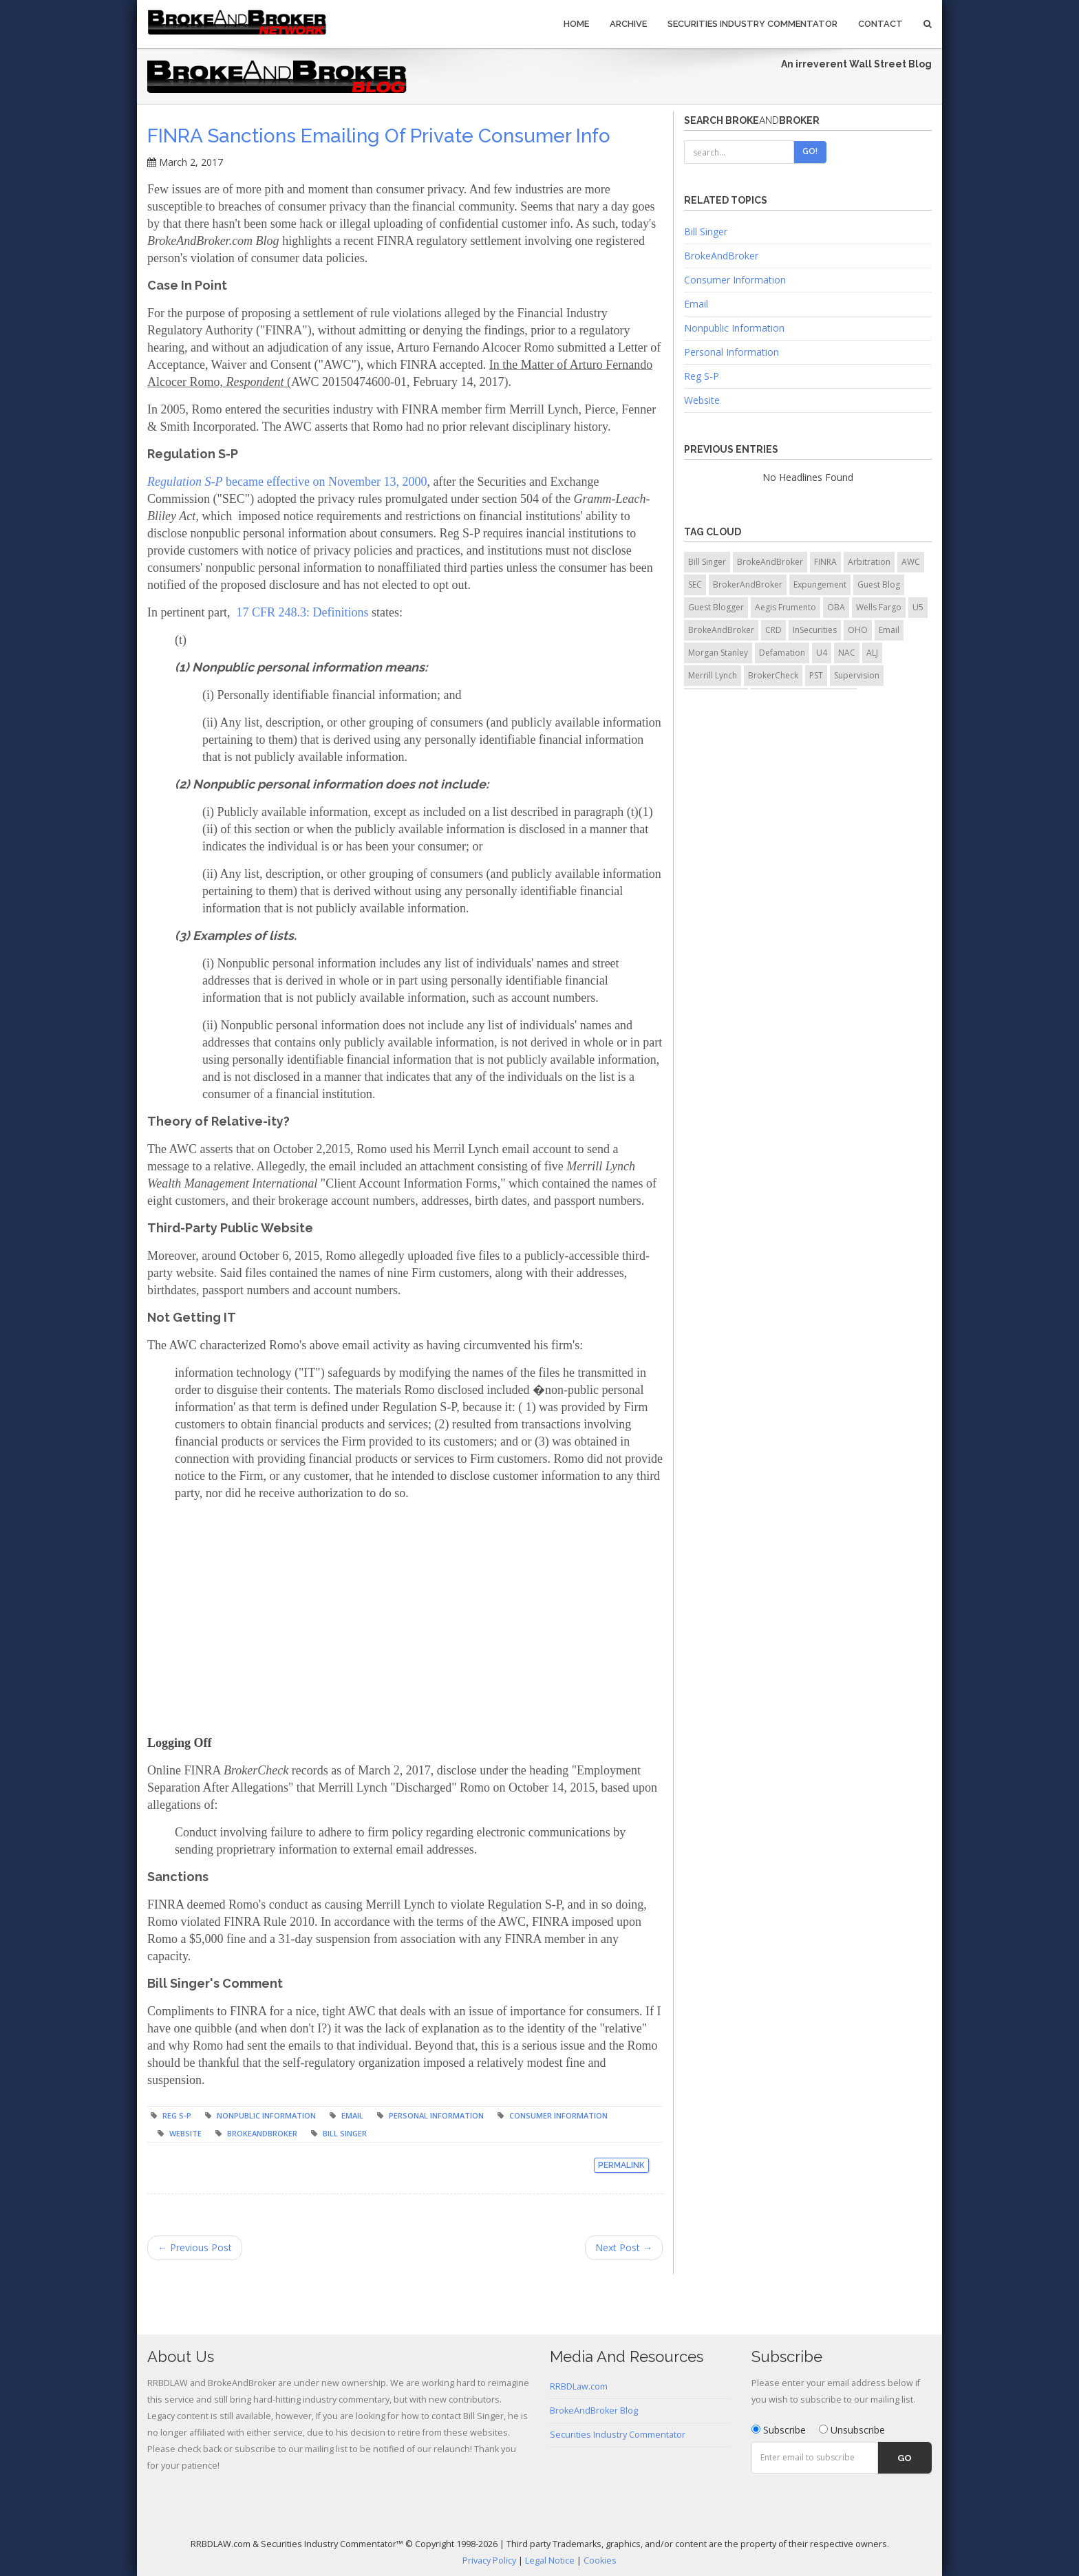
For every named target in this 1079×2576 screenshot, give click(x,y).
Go (904, 2458)
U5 (917, 607)
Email (352, 2115)
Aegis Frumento (785, 607)
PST (816, 675)
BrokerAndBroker (747, 584)
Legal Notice (550, 2560)
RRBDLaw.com (579, 2386)
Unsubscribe (852, 2429)
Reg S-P (176, 2115)
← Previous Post (195, 2247)
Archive (628, 24)
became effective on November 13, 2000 (287, 482)
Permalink (621, 2165)
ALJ (872, 652)
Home (576, 24)
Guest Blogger (716, 607)
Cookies (600, 2560)
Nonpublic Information (266, 2115)
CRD (773, 630)
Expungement (819, 584)
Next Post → (623, 2247)
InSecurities (815, 630)
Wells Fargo (878, 607)
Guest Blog (878, 584)
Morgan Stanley (718, 652)
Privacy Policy (489, 2560)
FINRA (825, 562)
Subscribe (778, 2429)
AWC (910, 562)
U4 (821, 652)
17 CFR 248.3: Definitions (302, 612)
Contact (880, 24)
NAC (846, 652)
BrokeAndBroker (262, 2133)
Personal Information (436, 2115)
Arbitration (869, 562)
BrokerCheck (773, 675)
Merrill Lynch (712, 675)
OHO (858, 630)
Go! (810, 151)
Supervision (856, 675)
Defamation (782, 652)
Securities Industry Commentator (752, 24)
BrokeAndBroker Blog (594, 2410)
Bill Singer (345, 2133)
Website (185, 2133)
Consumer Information (558, 2115)
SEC (695, 584)
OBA (836, 607)
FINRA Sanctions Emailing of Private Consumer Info (378, 136)
